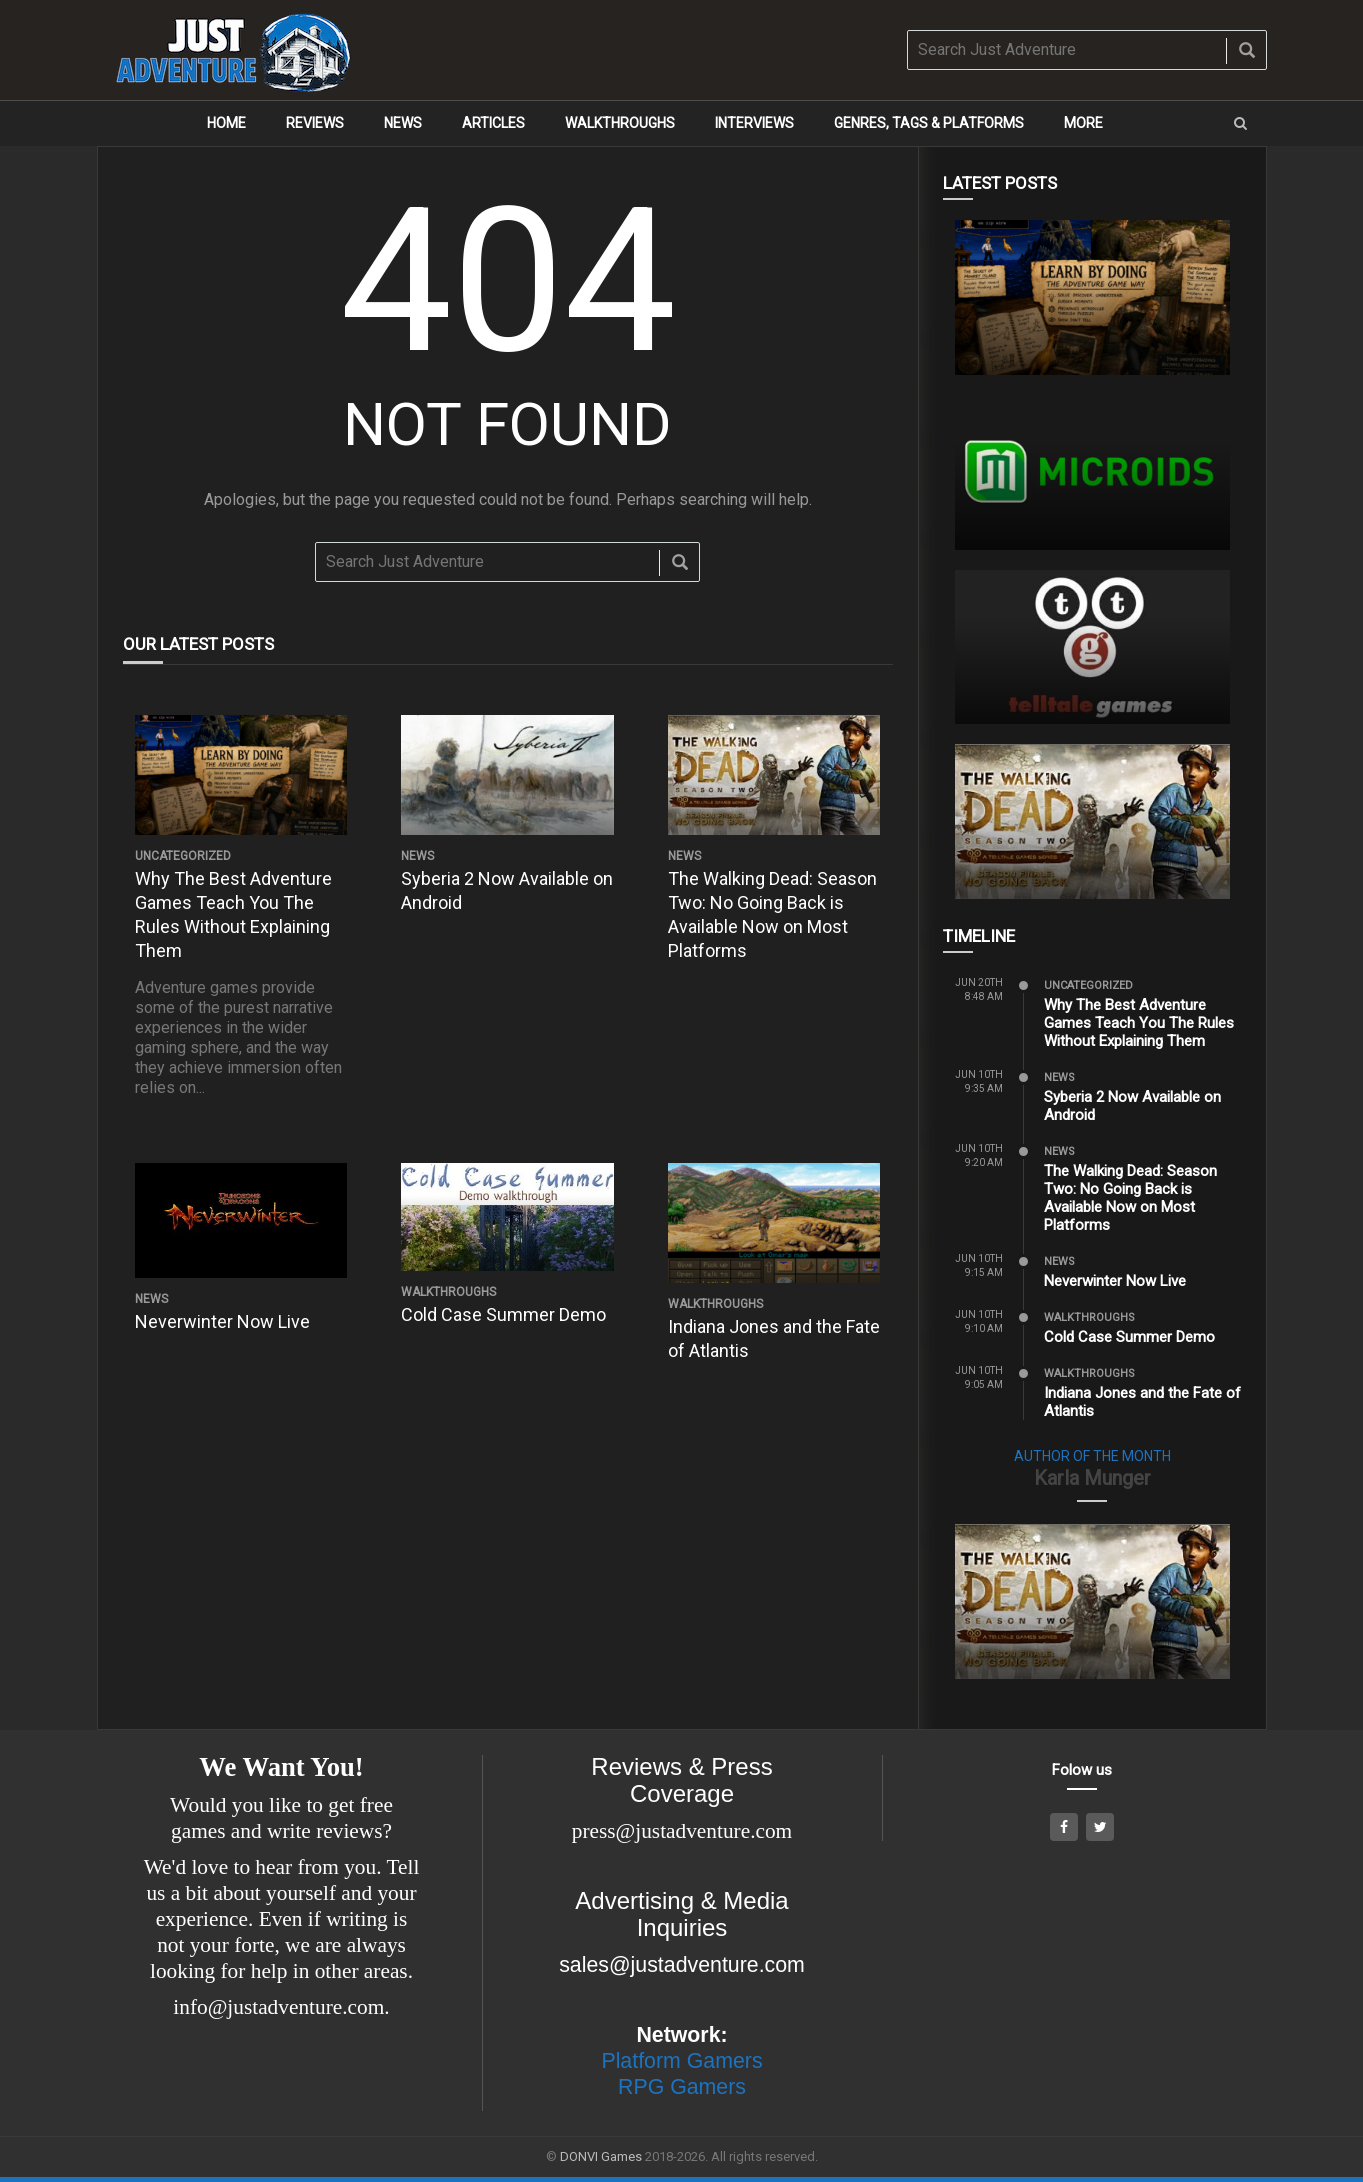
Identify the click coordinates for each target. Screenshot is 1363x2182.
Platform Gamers (681, 2061)
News (403, 123)
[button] (1240, 123)
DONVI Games (601, 2156)
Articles (493, 123)
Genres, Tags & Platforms (929, 123)
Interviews (754, 123)
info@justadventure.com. (281, 2007)
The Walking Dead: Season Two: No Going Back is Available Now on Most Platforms (1130, 1198)
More (1083, 123)
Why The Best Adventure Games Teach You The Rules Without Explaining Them (1139, 1023)
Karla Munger (1092, 1478)
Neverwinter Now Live (222, 1321)
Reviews (315, 123)
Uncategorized (183, 856)
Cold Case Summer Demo (503, 1314)
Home (226, 123)
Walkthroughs (620, 123)
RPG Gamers (682, 2087)
